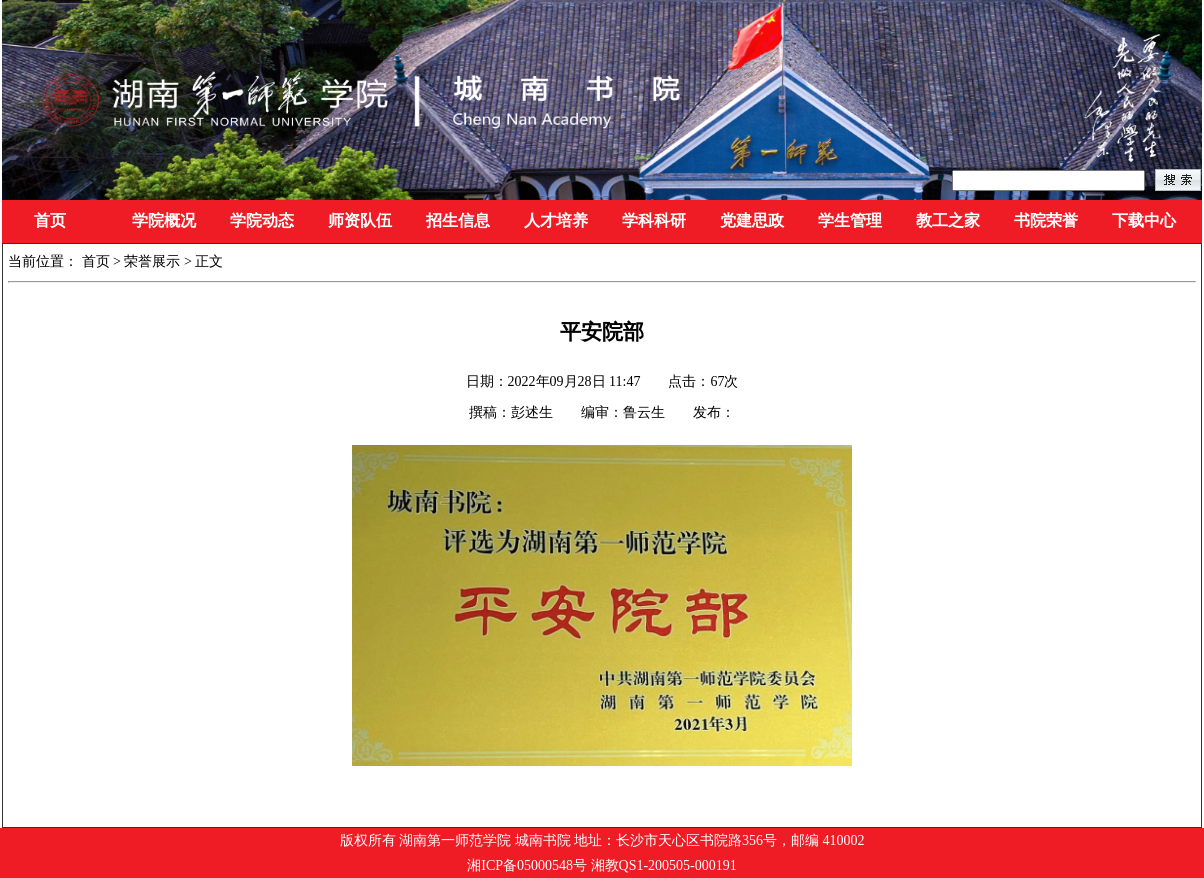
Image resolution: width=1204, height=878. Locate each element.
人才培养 (556, 220)
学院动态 (262, 220)
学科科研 (654, 220)
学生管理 (850, 220)
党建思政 (752, 220)
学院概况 (164, 220)
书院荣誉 (1046, 220)
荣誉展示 (152, 261)
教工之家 (948, 220)
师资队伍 (360, 220)
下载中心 (1144, 220)
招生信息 (458, 220)
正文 (209, 261)
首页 (50, 220)
